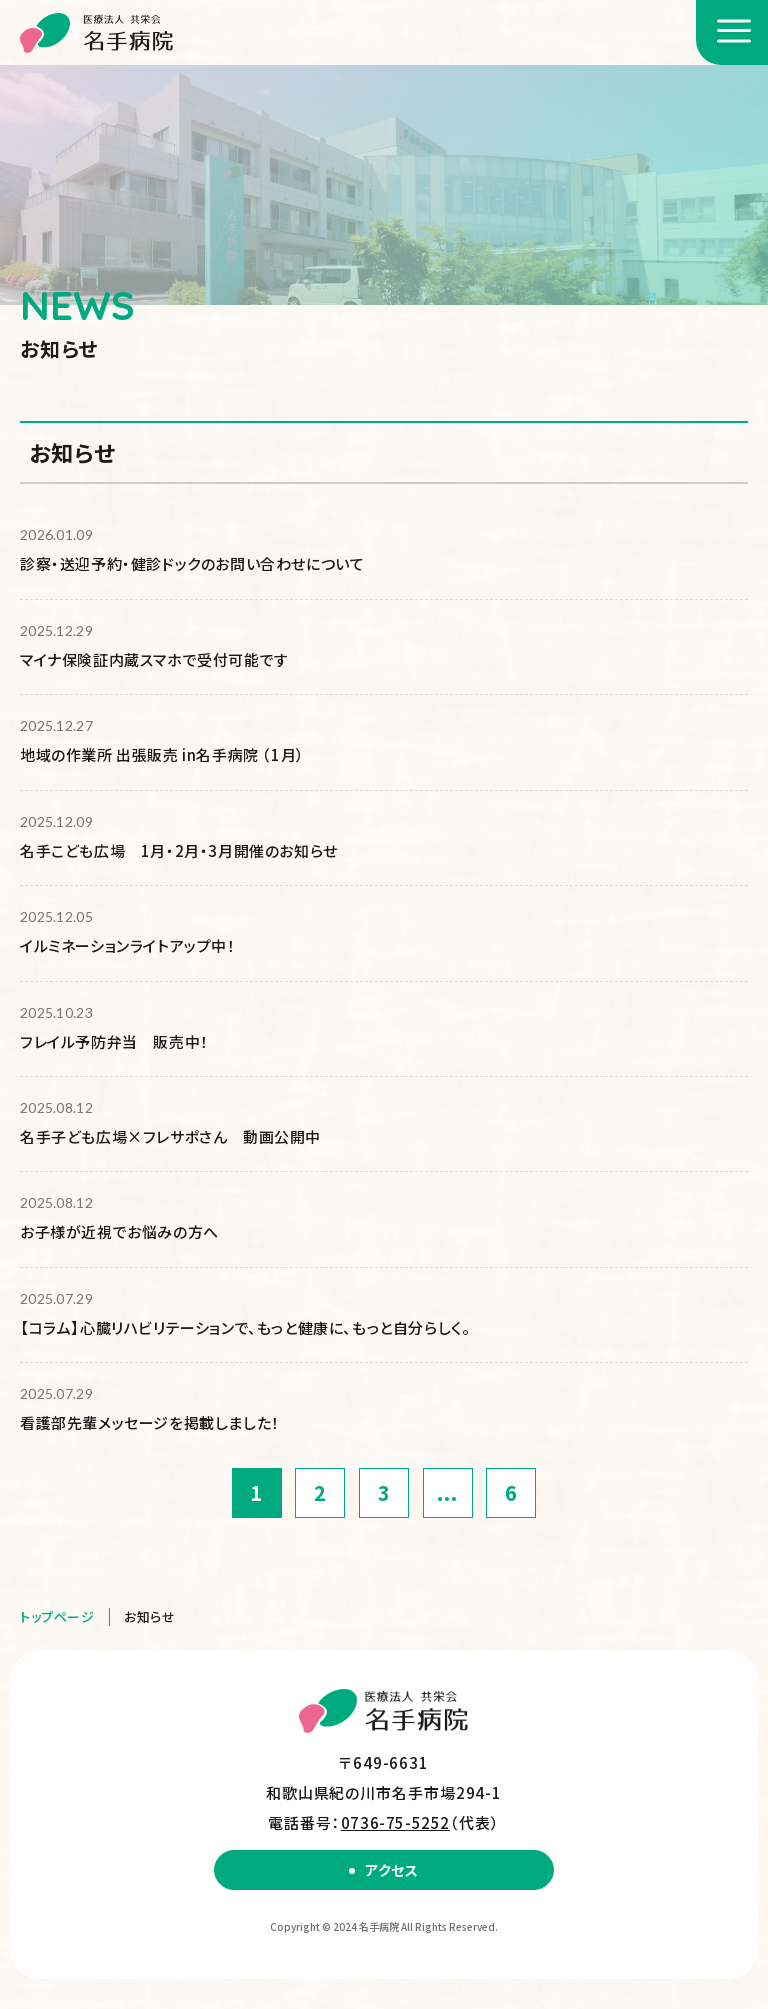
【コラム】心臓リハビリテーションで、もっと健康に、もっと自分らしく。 (245, 1327)
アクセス (391, 1870)
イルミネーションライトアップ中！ (128, 945)
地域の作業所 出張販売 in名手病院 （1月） (162, 754)
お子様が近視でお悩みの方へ (119, 1231)
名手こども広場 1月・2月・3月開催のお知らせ (179, 850)
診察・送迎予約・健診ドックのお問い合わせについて (192, 563)
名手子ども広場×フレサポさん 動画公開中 (170, 1136)
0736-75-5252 (395, 1822)
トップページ (57, 1616)
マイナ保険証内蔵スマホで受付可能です (154, 659)
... (447, 1492)
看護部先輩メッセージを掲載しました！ (150, 1422)
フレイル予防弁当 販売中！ (114, 1041)
